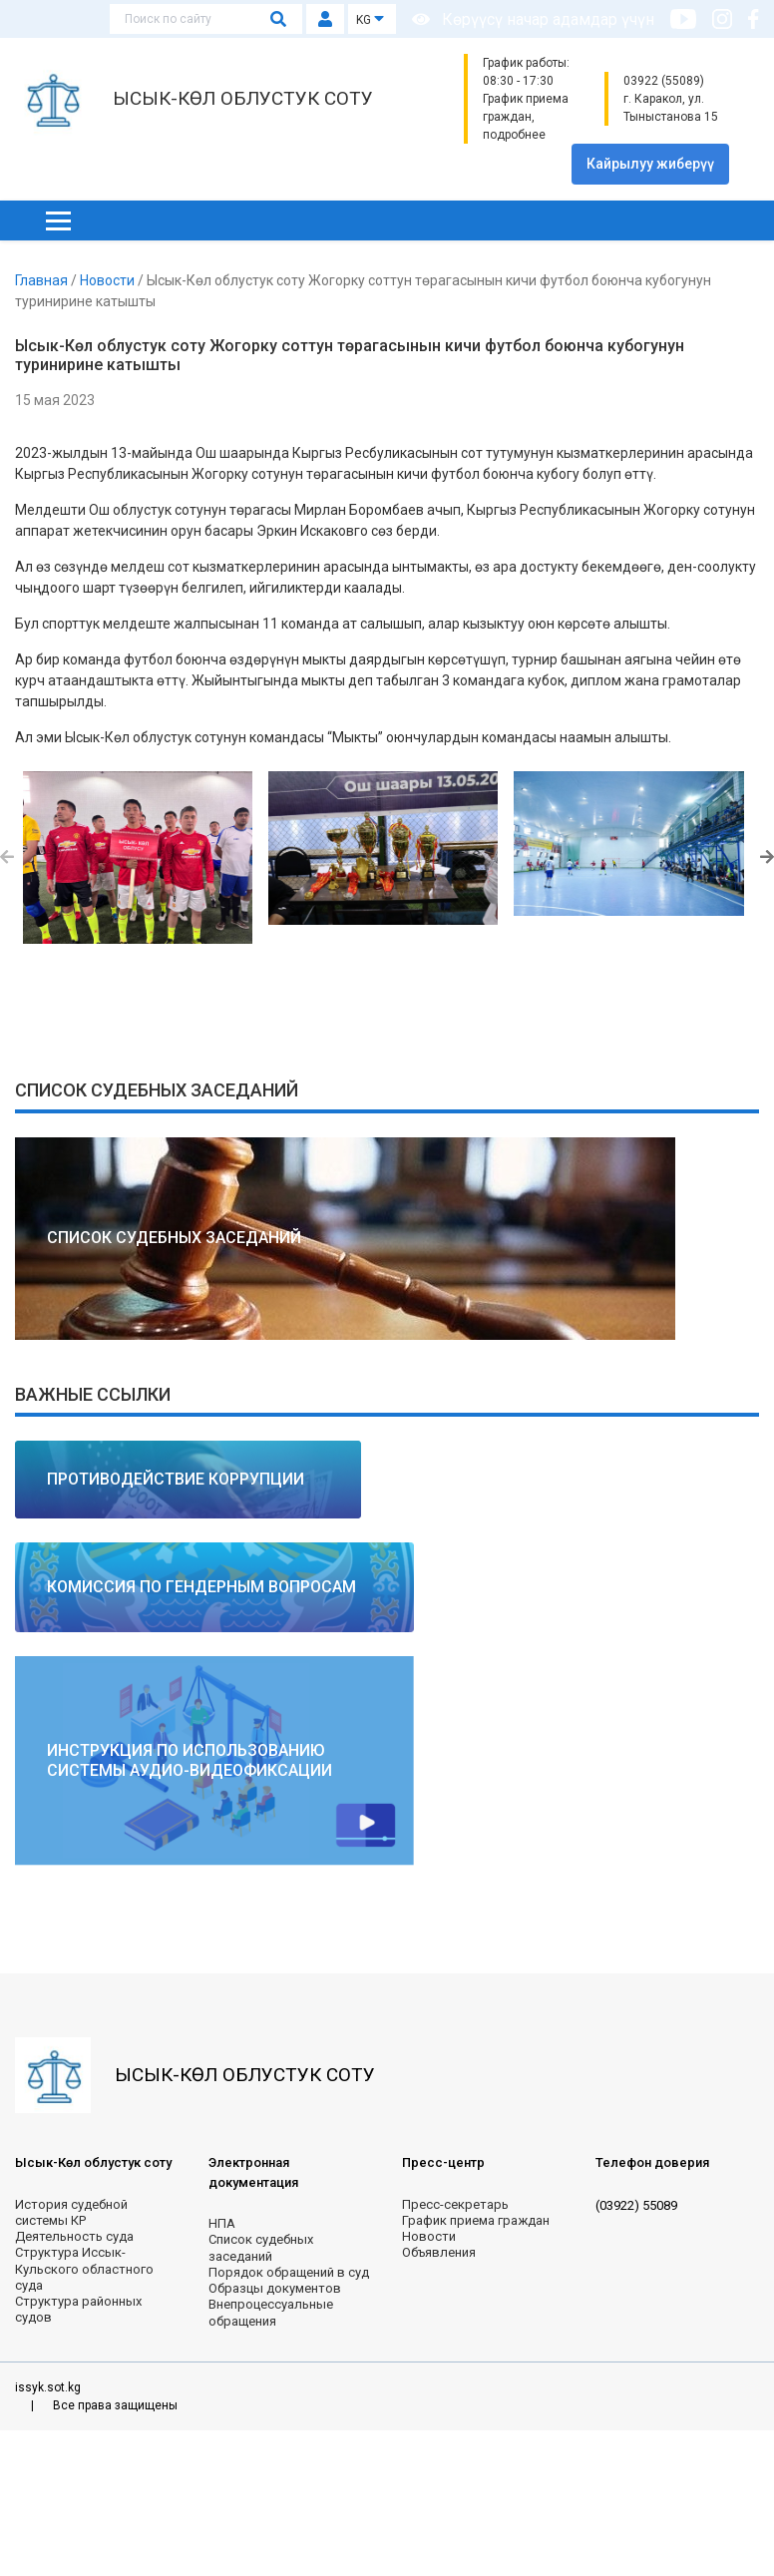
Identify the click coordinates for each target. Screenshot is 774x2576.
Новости (109, 280)
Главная (43, 280)
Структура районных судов (78, 2309)
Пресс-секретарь (455, 2204)
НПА (221, 2223)
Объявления (439, 2252)
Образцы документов (274, 2288)
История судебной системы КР (71, 2212)
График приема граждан (476, 2220)
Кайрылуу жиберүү (650, 164)
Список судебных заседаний (260, 2247)
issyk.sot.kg (48, 2387)
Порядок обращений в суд (288, 2272)
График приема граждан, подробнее (526, 117)
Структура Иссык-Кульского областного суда (84, 2269)
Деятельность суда (74, 2236)
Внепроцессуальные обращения (270, 2312)
